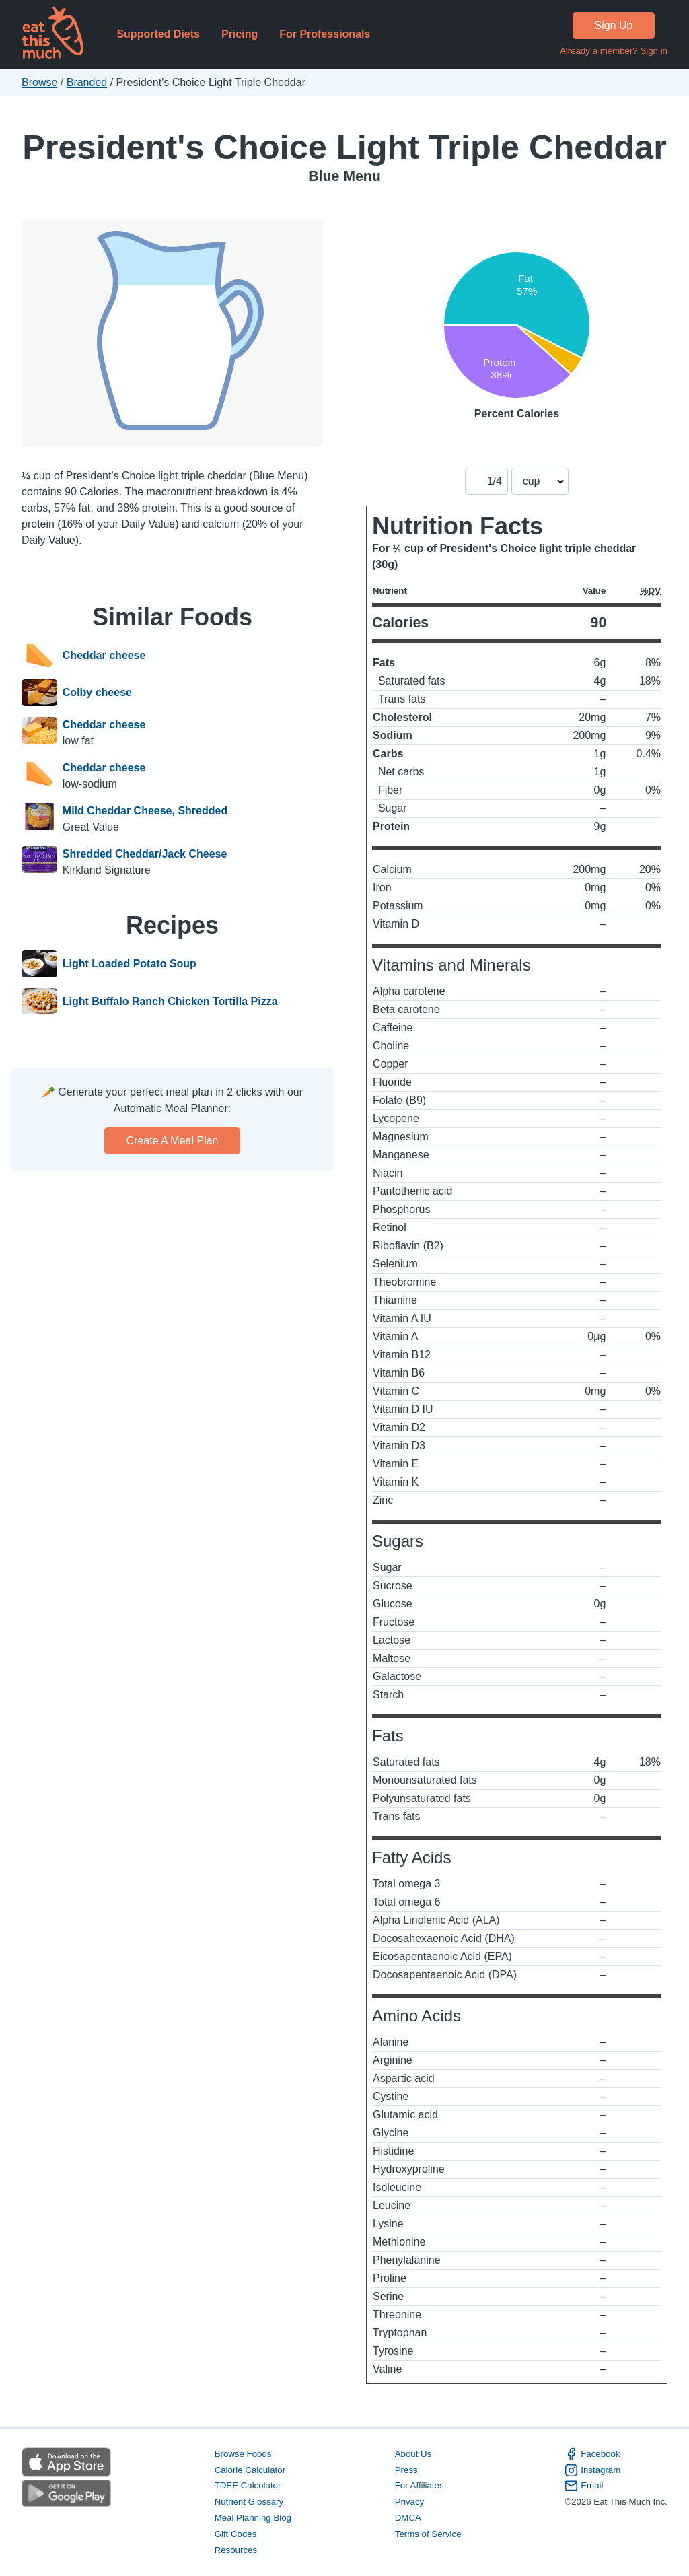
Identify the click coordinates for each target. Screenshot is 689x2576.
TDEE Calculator (248, 2485)
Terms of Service (428, 2534)
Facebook (592, 2454)
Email (584, 2486)
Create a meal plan (172, 1140)
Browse (39, 82)
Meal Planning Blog (253, 2518)
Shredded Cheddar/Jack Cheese (145, 854)
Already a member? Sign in (613, 51)
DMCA (408, 2518)
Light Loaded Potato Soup (129, 963)
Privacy (410, 2502)
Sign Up (614, 25)
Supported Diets (158, 34)
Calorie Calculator (250, 2470)
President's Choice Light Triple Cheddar (344, 147)
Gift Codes (236, 2534)
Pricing (239, 34)
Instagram (592, 2470)
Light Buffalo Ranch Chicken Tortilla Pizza (170, 1001)
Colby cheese (97, 692)
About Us (413, 2454)
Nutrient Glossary (249, 2502)
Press (406, 2470)
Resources (236, 2550)
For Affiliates (419, 2485)
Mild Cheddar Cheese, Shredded (145, 810)
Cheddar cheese (104, 655)
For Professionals (324, 34)
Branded (87, 82)
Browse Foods (243, 2454)
